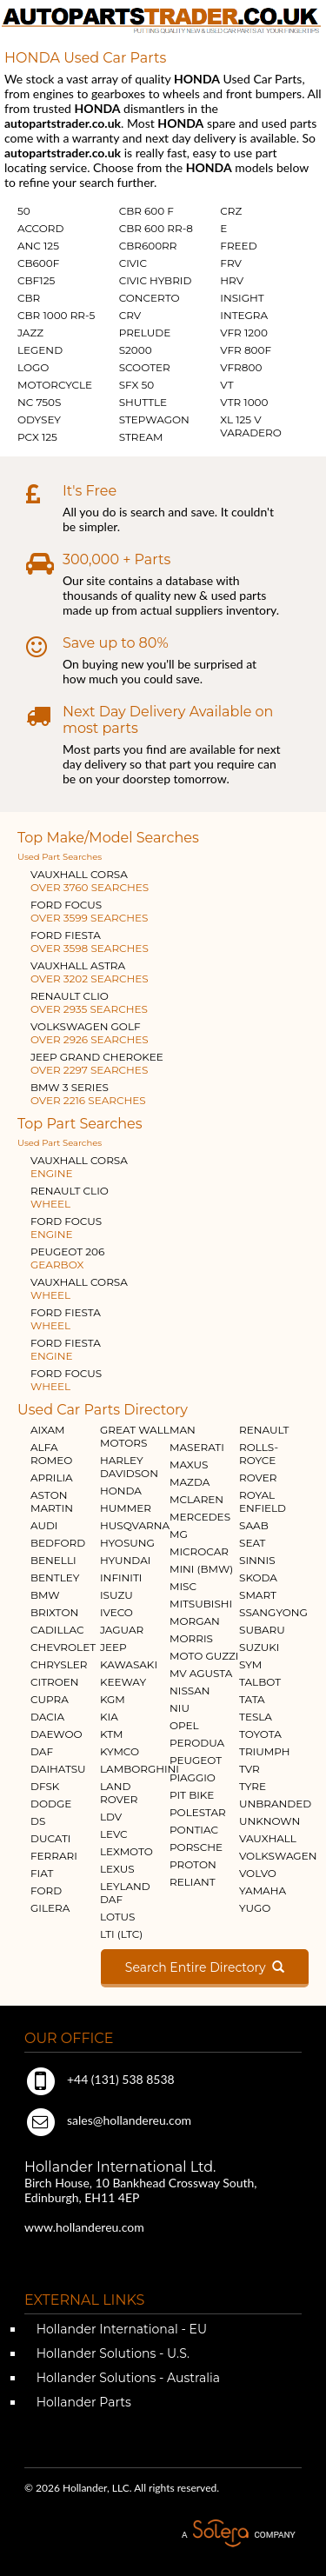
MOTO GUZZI (204, 1655)
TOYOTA (260, 1734)
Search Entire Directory (204, 1967)
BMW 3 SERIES (88, 1094)
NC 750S (39, 402)
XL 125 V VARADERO (251, 426)
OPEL (184, 1725)
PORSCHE (196, 1847)
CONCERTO (149, 297)
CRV (130, 315)
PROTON (193, 1864)
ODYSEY (39, 419)
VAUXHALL (267, 1838)
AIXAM (47, 1429)
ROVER (257, 1477)
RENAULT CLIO (89, 1002)
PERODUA (197, 1742)
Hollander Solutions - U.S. (111, 2353)
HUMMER (125, 1507)
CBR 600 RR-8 (156, 228)
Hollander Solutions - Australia (126, 2378)
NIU (180, 1707)
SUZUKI (259, 1647)
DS (37, 1820)
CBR (28, 297)
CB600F (38, 263)
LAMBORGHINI (139, 1768)
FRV (231, 263)
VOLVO (257, 1873)
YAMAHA (262, 1890)
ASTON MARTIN (51, 1501)
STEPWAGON (154, 419)
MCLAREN (196, 1499)
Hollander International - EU (120, 2329)
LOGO (33, 367)
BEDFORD (57, 1542)
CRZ (231, 210)
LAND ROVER (118, 1793)
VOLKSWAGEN (277, 1855)
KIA (109, 1716)
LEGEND (40, 349)
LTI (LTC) (121, 1933)
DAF (41, 1751)
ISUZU (116, 1594)
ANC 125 (38, 245)
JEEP (113, 1647)
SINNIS (257, 1560)
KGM (112, 1699)
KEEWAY (123, 1681)
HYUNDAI (125, 1560)
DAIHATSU (58, 1768)
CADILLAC (57, 1629)
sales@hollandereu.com (107, 2120)
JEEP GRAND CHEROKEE (96, 1063)
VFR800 (241, 367)
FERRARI (53, 1855)
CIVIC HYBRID (155, 280)
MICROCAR (199, 1551)
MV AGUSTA (201, 1673)
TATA (252, 1699)
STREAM (141, 436)
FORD (46, 1890)
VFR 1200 (244, 332)
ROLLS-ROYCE (258, 1454)
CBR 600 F (146, 210)
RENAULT (264, 1429)
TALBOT (260, 1681)
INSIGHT (241, 297)
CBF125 (36, 280)
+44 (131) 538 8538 (99, 2079)
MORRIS (191, 1638)
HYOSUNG (127, 1542)
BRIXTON (54, 1612)
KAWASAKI (128, 1664)
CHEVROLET (63, 1647)
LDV (111, 1816)
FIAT (41, 1873)
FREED (238, 245)
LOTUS (117, 1916)
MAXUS (189, 1464)
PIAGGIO (193, 1777)
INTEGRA (244, 315)
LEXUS (117, 1868)
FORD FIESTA (89, 942)
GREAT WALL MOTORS (135, 1436)
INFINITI (121, 1577)
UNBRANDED (275, 1803)
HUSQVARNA (135, 1525)
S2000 (135, 349)
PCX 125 (37, 436)
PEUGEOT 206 (67, 1258)
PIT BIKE (192, 1794)
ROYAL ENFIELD (262, 1501)
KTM (111, 1734)
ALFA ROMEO (51, 1454)
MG (179, 1534)
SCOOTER (144, 367)
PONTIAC (194, 1829)
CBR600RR (148, 245)
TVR (249, 1768)
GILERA (50, 1907)
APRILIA (51, 1477)
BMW (45, 1594)
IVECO (116, 1612)
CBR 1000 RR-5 (56, 315)
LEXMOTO (126, 1851)
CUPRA (49, 1699)
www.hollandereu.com (84, 2227)
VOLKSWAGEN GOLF (89, 1033)
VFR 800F (245, 349)
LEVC (114, 1833)
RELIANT (193, 1881)
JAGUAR (121, 1629)
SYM (250, 1664)
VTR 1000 (244, 402)
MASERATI (197, 1447)
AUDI (43, 1525)
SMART (257, 1594)
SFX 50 (137, 384)
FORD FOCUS (89, 911)
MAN (183, 1429)
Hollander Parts (82, 2402)
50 (23, 210)
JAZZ (30, 332)
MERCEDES (200, 1516)
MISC (183, 1586)
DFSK (44, 1786)
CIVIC (133, 263)
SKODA (258, 1577)
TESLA (255, 1716)
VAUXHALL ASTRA (89, 972)
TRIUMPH (264, 1751)
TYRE (252, 1786)
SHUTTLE (143, 402)
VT (226, 384)
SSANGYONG (273, 1612)
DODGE (50, 1803)
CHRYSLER (58, 1664)
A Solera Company (238, 2534)
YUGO (254, 1907)
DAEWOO (56, 1734)
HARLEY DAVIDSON (129, 1467)
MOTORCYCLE (54, 384)
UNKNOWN (269, 1820)
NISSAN (190, 1690)
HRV (231, 280)
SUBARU (262, 1629)
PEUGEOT (196, 1760)
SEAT (252, 1542)
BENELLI (53, 1560)
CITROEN (54, 1681)
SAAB (254, 1525)
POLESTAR (198, 1812)
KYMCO (119, 1751)
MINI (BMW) (201, 1568)
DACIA (47, 1716)
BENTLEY (54, 1577)
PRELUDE (145, 332)
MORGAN (195, 1620)
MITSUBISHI (201, 1603)
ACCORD (40, 228)
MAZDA (190, 1481)
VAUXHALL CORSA (89, 881)
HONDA (121, 1490)
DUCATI (50, 1838)
